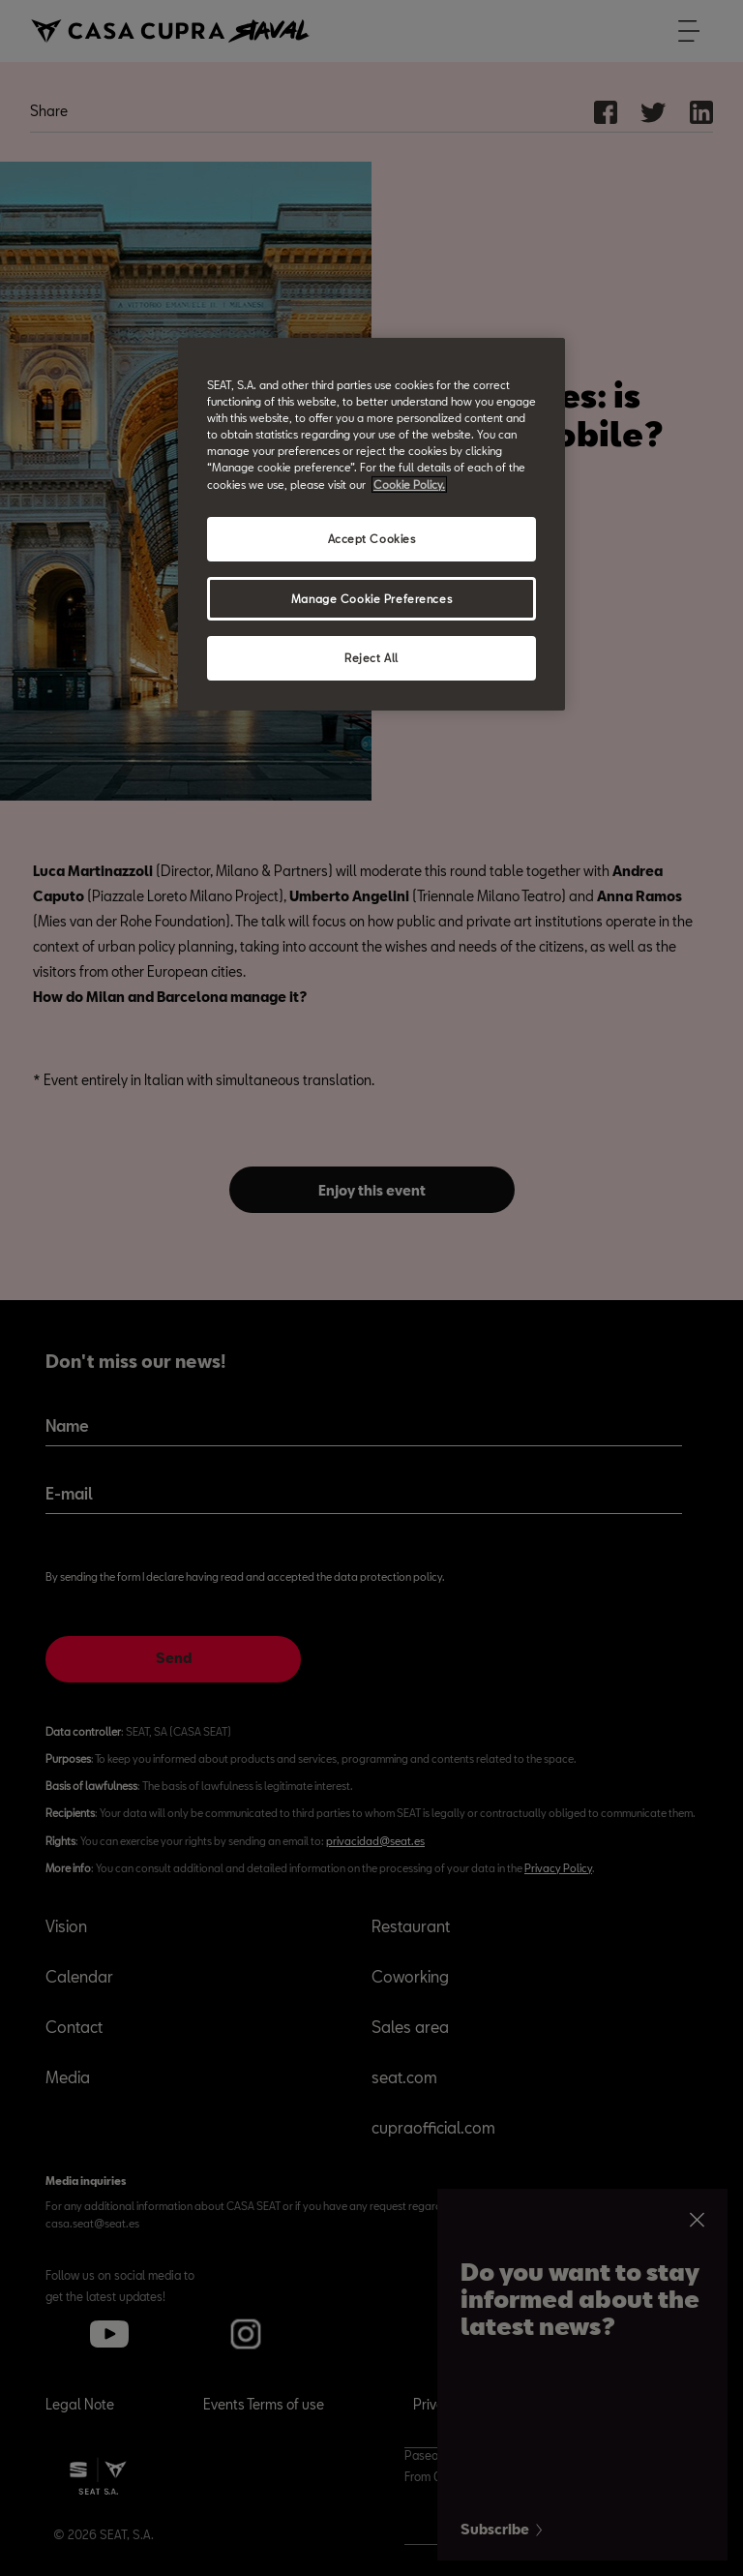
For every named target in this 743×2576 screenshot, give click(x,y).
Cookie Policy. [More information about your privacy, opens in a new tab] (409, 483)
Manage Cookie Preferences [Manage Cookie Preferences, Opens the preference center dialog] (371, 597)
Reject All (371, 658)
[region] (371, 524)
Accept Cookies (372, 538)
